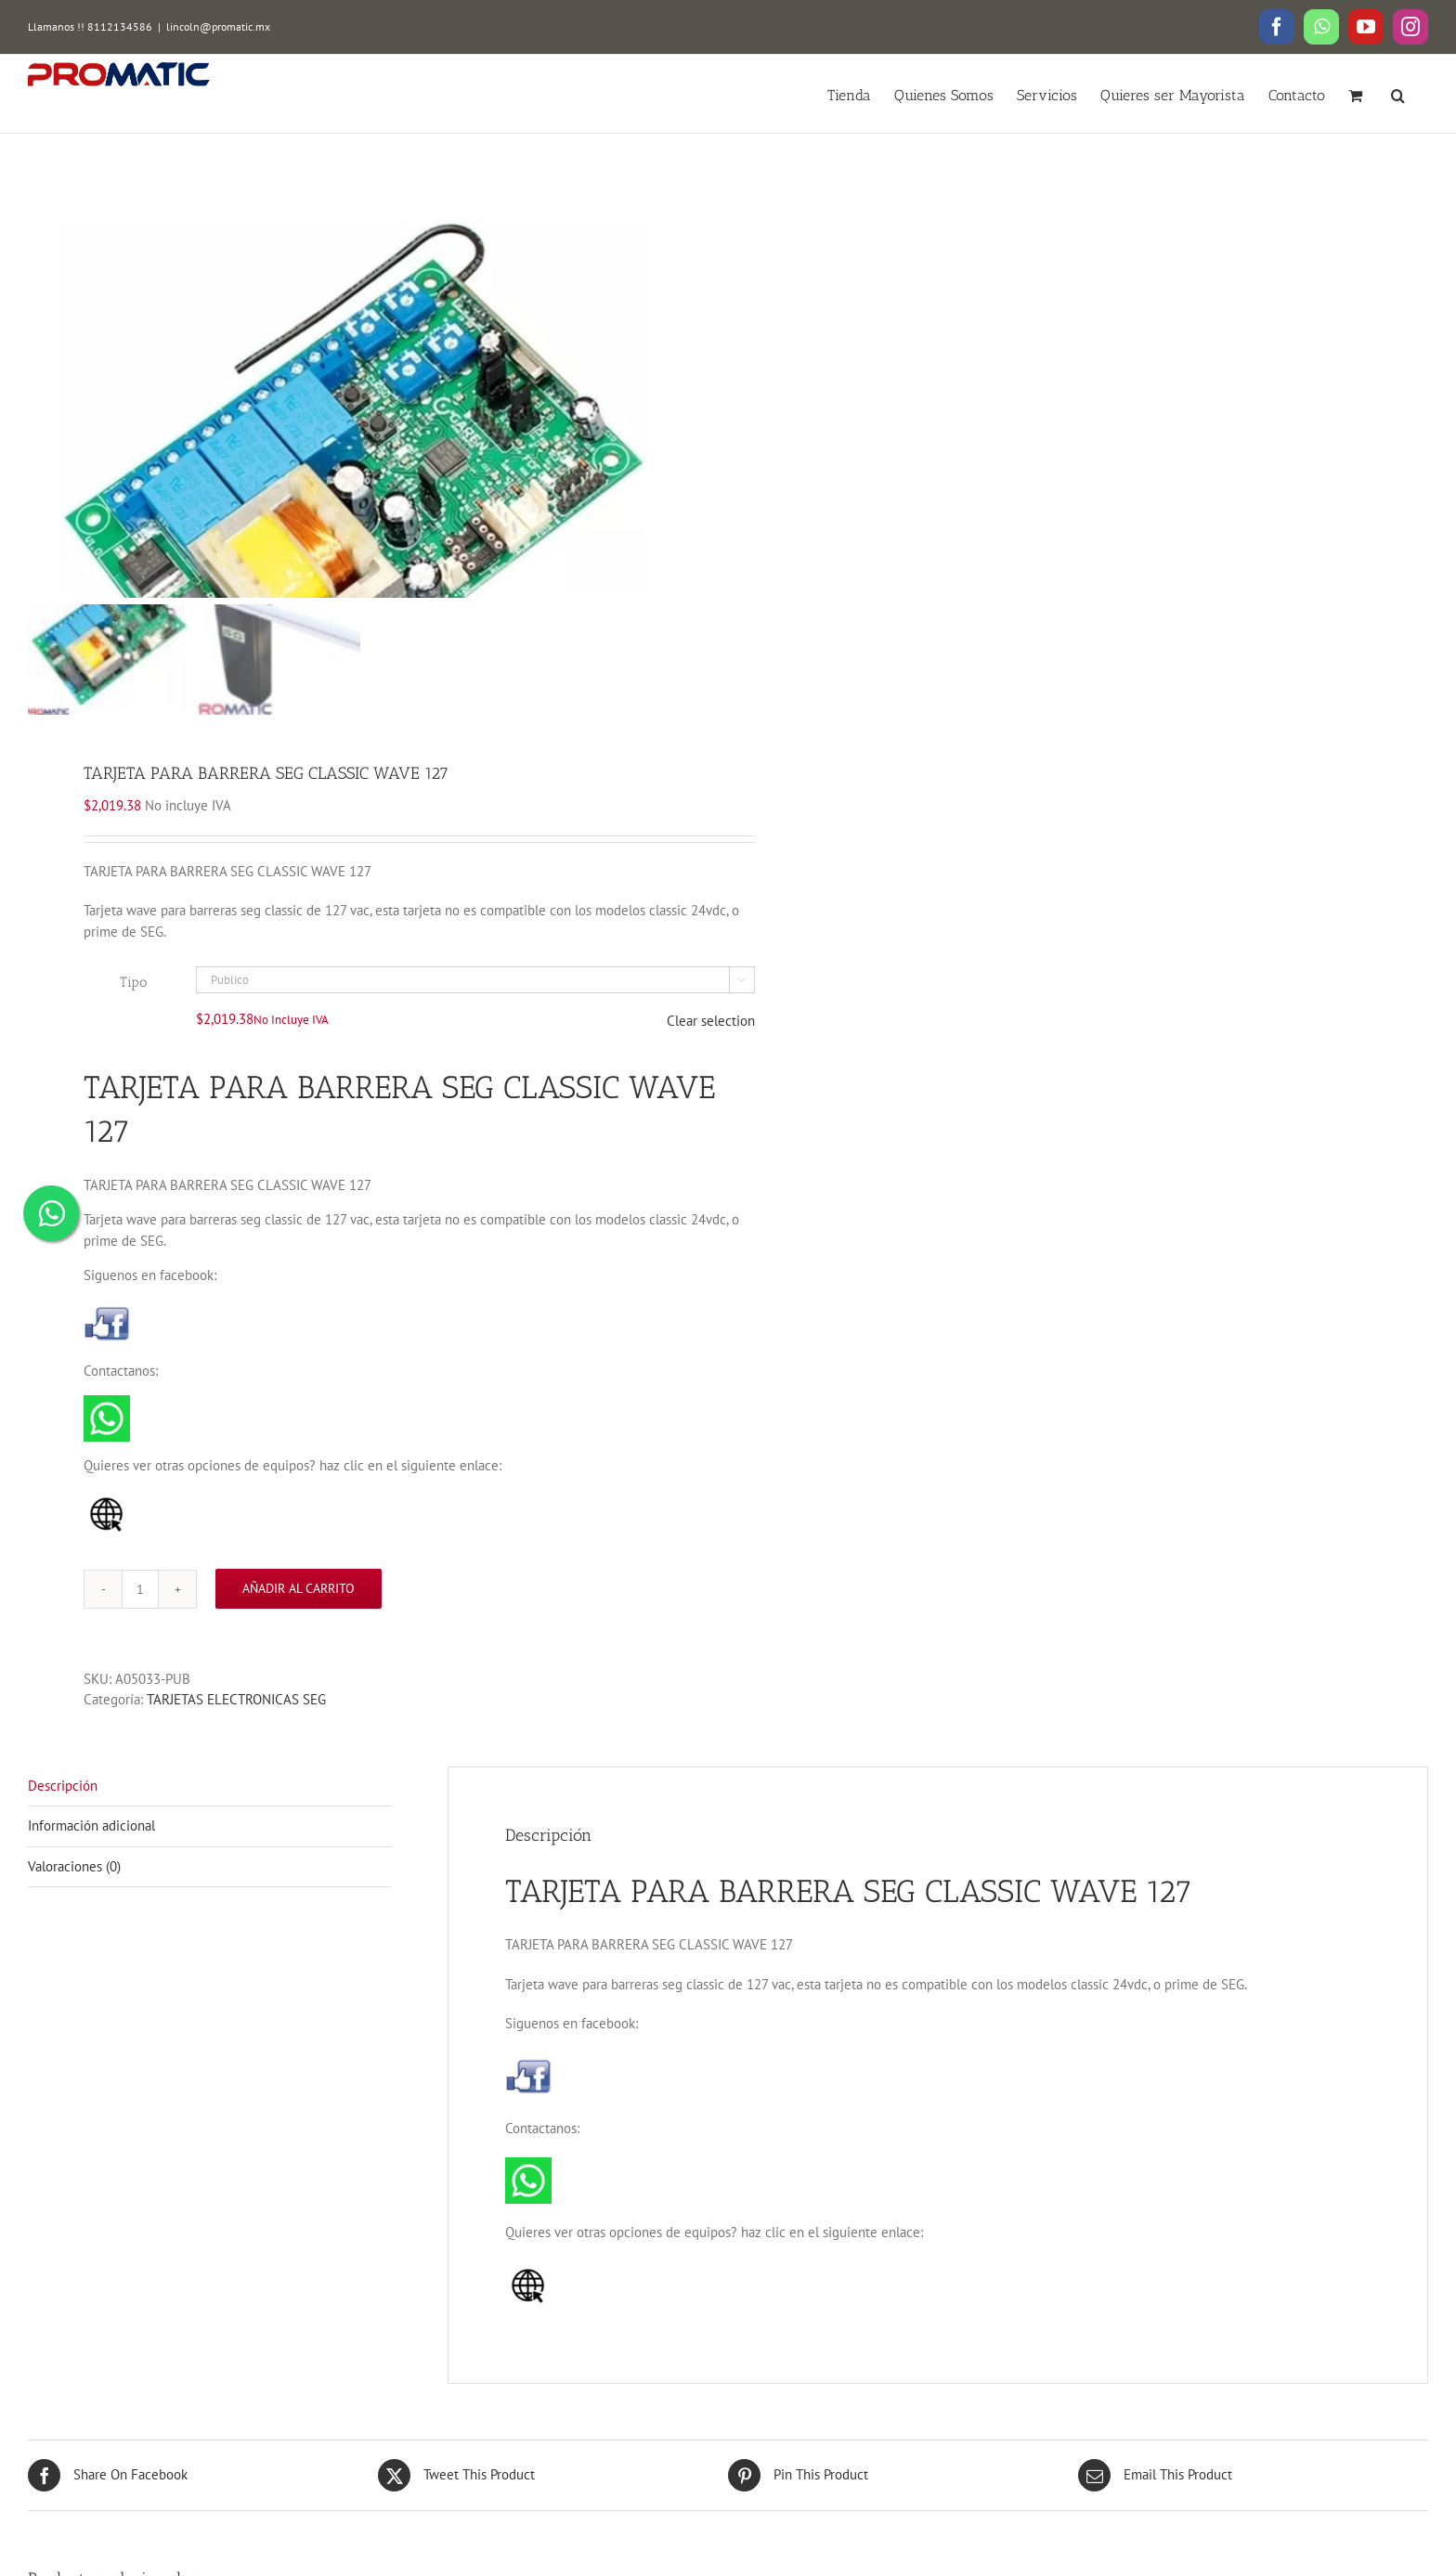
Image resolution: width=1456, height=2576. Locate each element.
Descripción (63, 1810)
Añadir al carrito (298, 1614)
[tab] (210, 1812)
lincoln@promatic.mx (218, 26)
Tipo (133, 1007)
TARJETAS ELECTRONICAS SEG (236, 1725)
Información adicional (91, 1851)
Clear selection (711, 1046)
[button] (1398, 94)
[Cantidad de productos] (140, 1614)
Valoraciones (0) (74, 1891)
